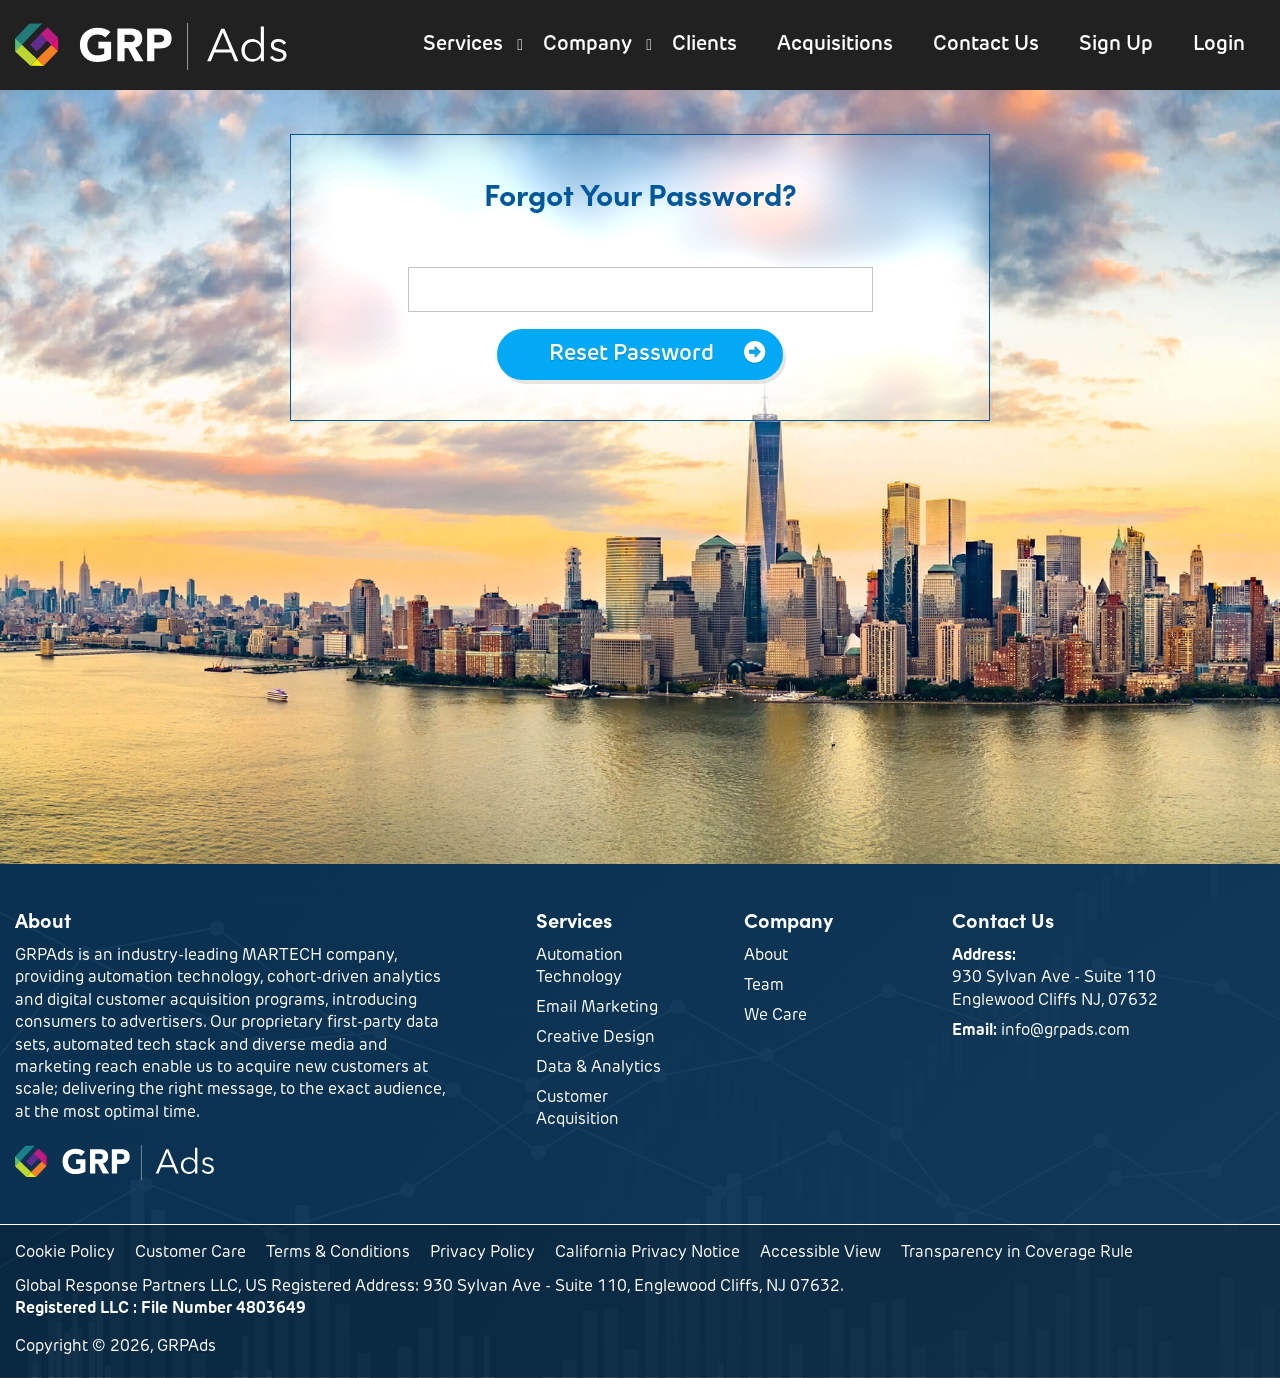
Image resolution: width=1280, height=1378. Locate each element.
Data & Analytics (598, 1068)
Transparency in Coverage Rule (1017, 1253)
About (766, 956)
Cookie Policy (65, 1253)
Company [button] (587, 45)
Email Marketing (597, 1008)
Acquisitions (835, 45)
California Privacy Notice (647, 1253)
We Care (775, 1016)
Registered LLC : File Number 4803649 (160, 1309)
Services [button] (463, 45)
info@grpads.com (1065, 1031)
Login (1219, 45)
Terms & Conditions (338, 1253)
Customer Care (190, 1253)
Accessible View (820, 1253)
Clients (704, 45)
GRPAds (152, 45)
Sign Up (1116, 45)
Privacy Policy (482, 1253)
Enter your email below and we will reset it (640, 250)
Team (764, 986)
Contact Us (986, 45)
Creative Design (595, 1038)
